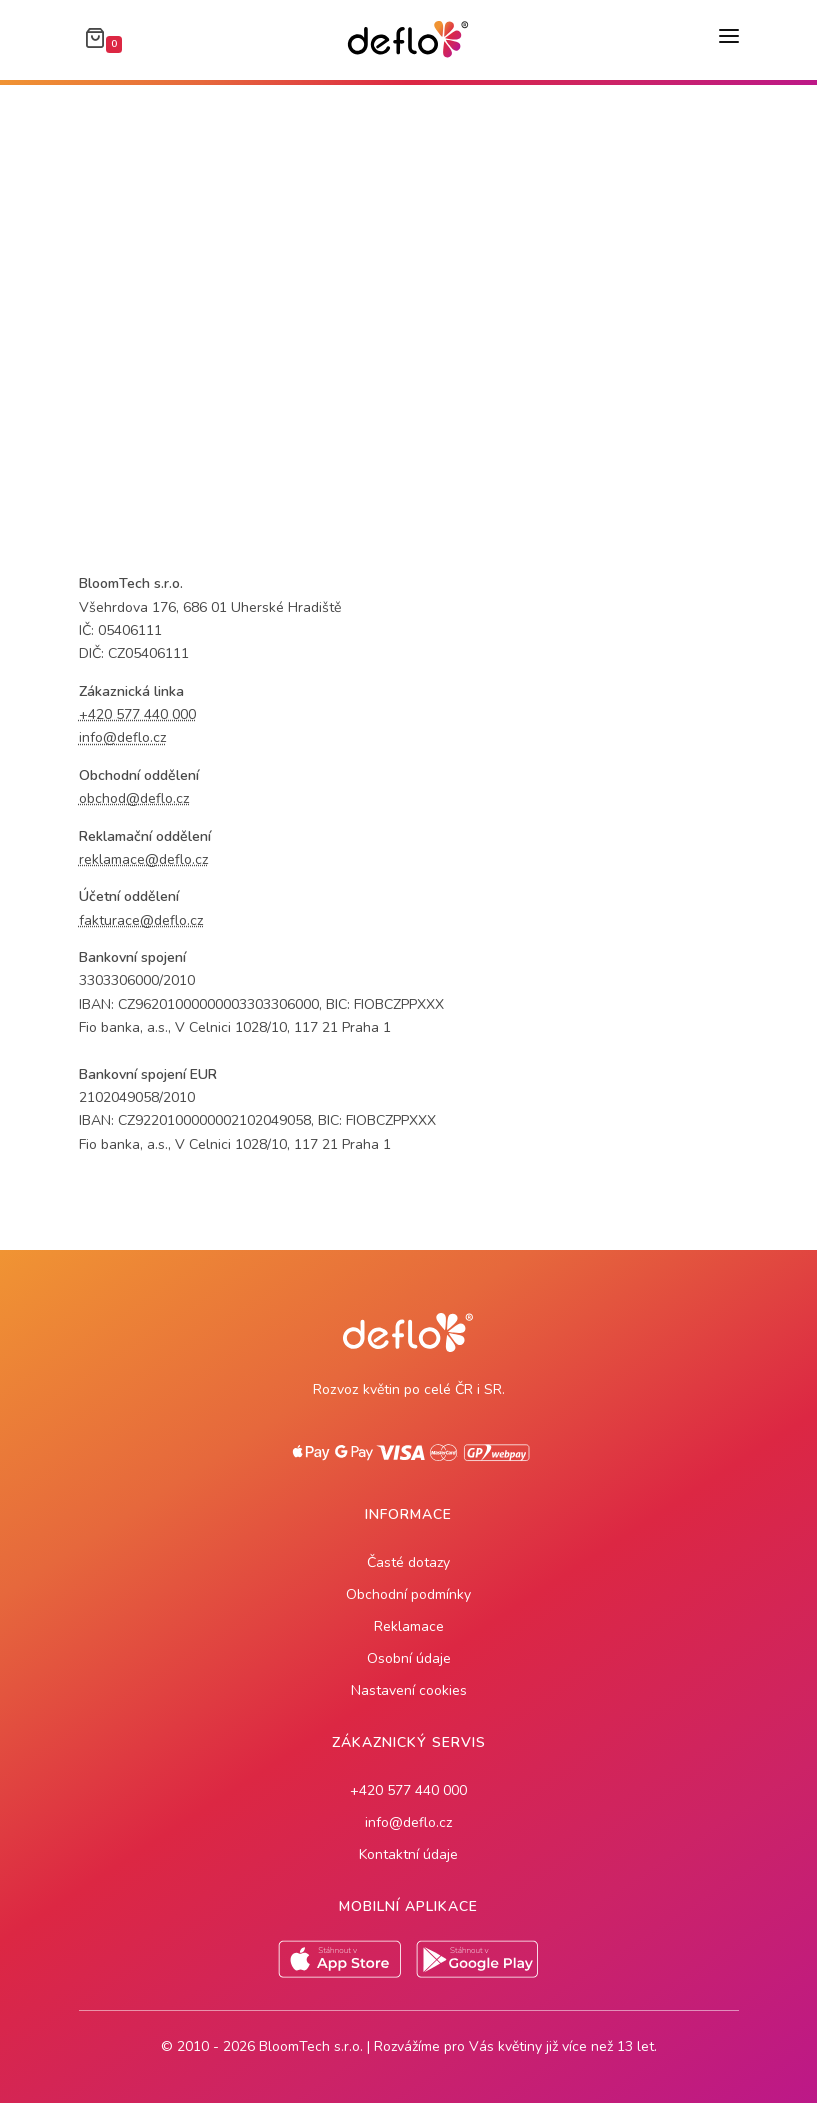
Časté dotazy (408, 1562)
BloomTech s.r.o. (311, 2046)
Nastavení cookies (409, 1690)
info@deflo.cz (408, 1822)
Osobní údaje (409, 1658)
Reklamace (409, 1626)
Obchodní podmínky (408, 1594)
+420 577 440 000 (408, 1790)
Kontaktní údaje (408, 1854)
